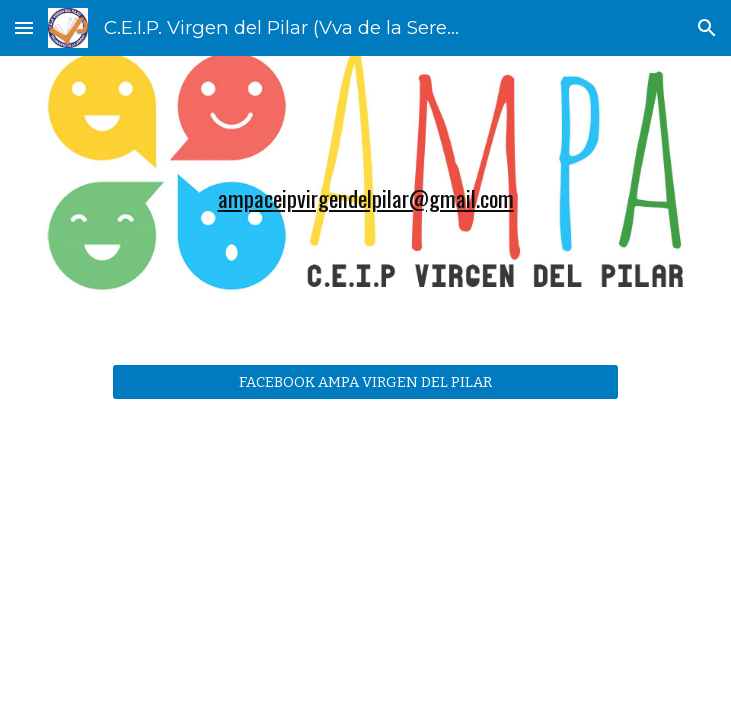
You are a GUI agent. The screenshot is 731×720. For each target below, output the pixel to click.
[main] (365, 198)
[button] (24, 27)
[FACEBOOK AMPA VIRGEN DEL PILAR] (365, 381)
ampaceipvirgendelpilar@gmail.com (366, 198)
